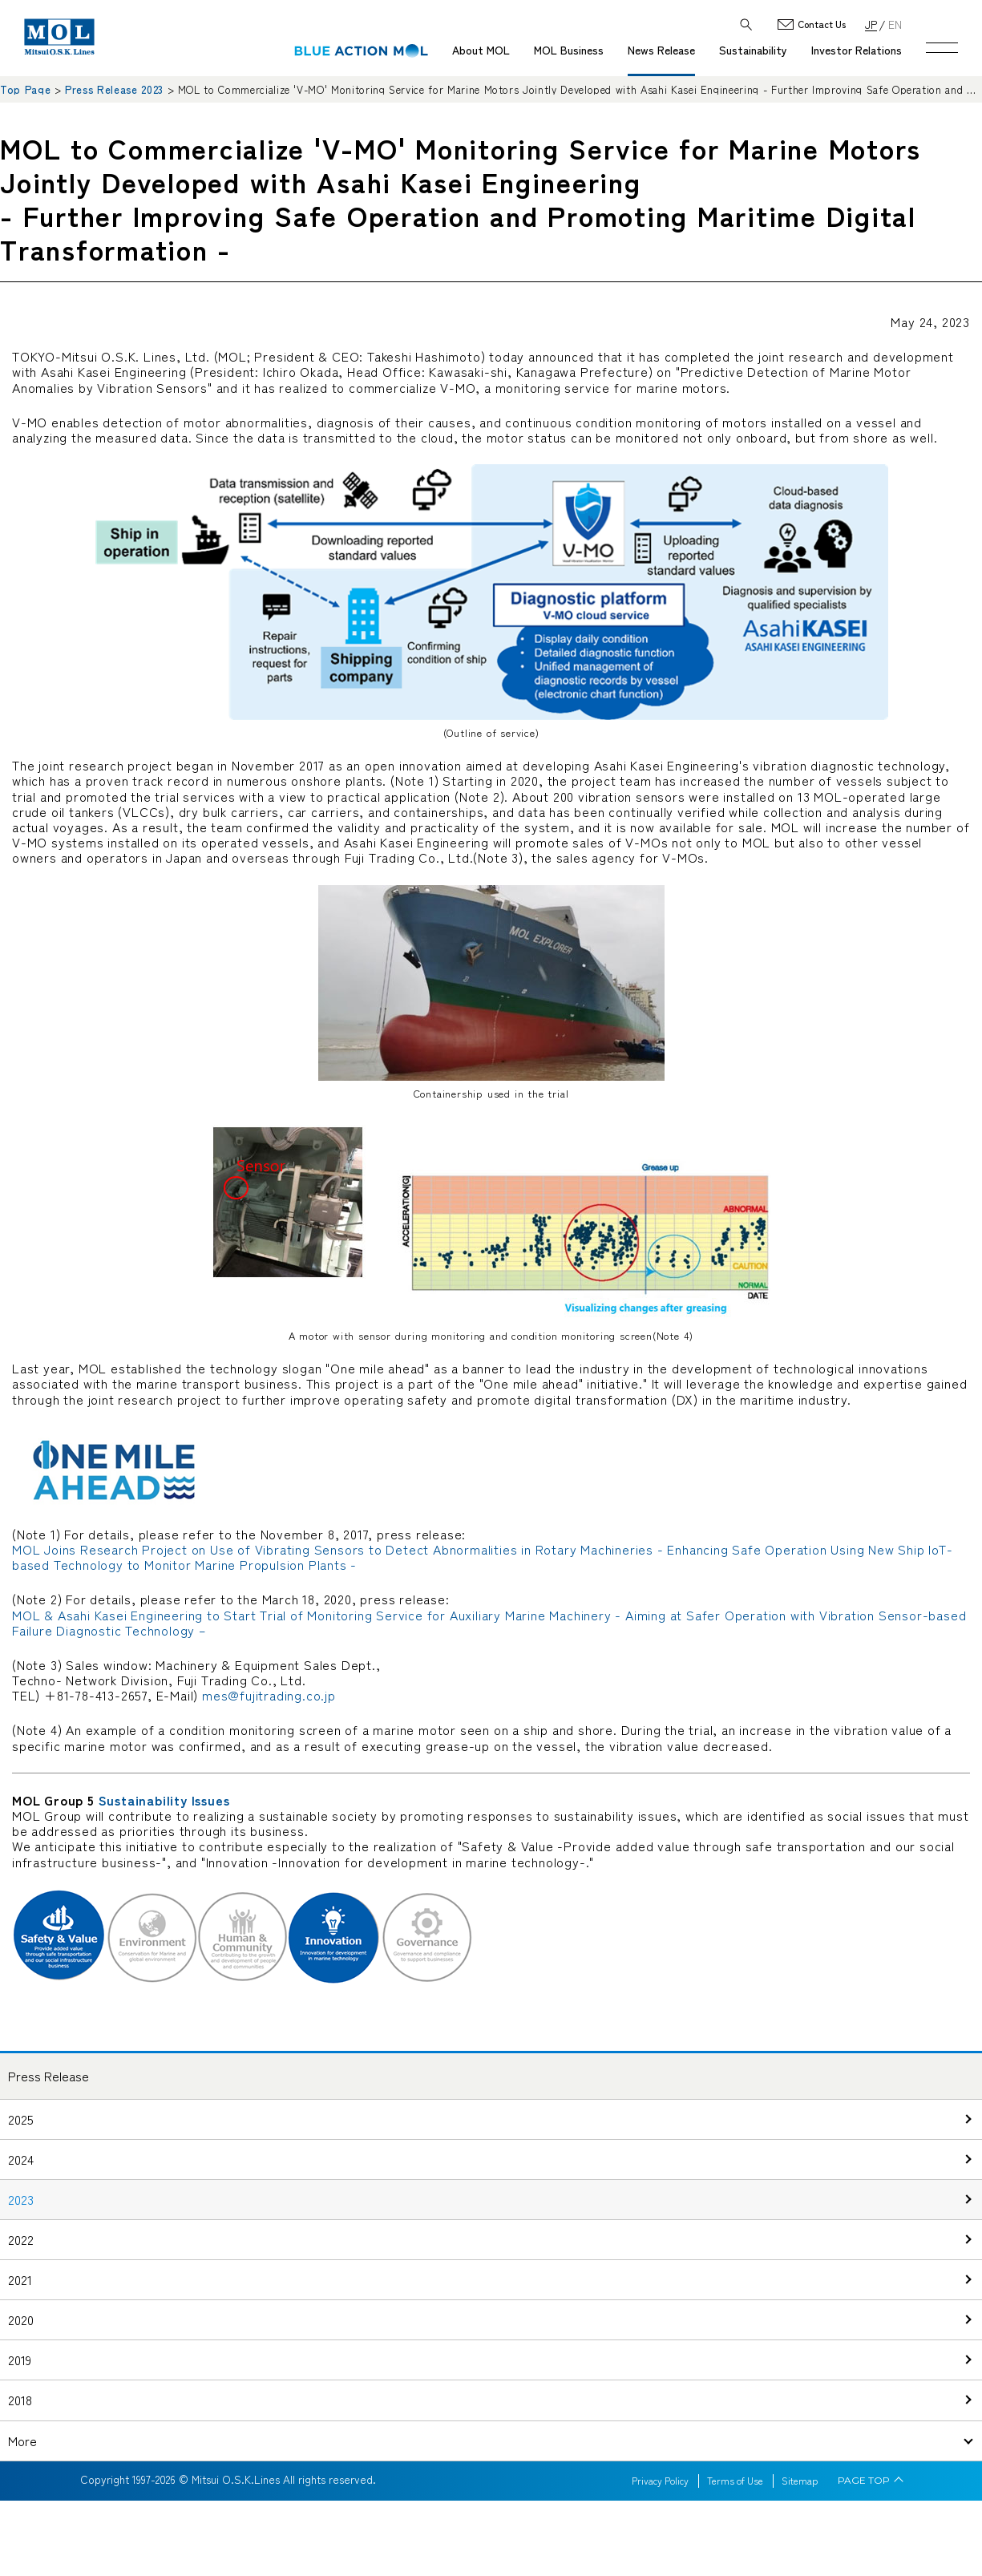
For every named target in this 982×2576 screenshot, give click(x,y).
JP (871, 23)
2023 (21, 2199)
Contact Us (822, 24)
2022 (21, 2239)
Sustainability (753, 50)
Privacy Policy (660, 2480)
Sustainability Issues (164, 1800)
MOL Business (569, 50)
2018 (20, 2399)
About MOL (481, 50)
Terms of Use (735, 2480)
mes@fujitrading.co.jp (269, 1695)
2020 (21, 2319)
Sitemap (800, 2480)
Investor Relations (856, 50)
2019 (19, 2359)
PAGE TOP (864, 2480)
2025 (21, 2119)
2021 (20, 2279)
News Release (661, 50)
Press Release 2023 (114, 89)
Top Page (25, 89)
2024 (21, 2159)
